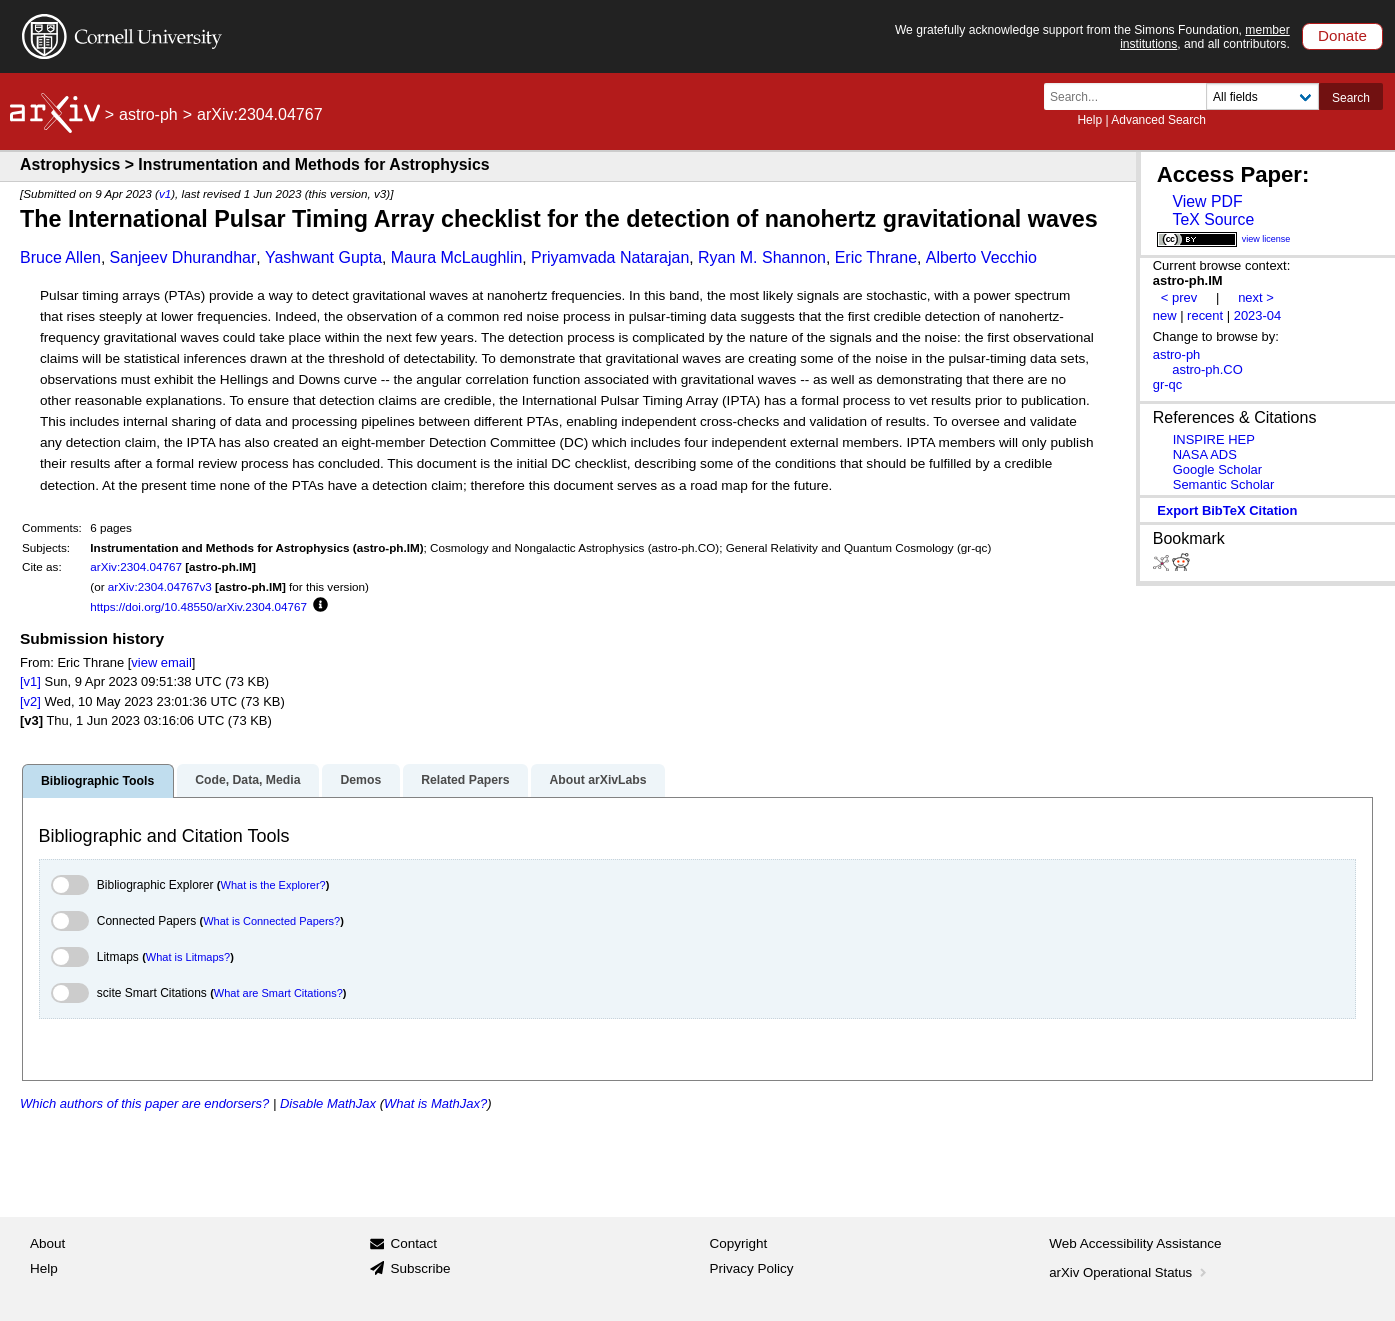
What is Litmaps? (188, 957)
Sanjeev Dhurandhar (183, 257)
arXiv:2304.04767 (136, 566)
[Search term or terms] (1131, 96)
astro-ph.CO (1207, 369)
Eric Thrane (876, 257)
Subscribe (420, 1268)
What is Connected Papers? (271, 921)
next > (1256, 297)
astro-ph (148, 114)
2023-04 (1258, 315)
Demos (360, 780)
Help (1089, 120)
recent (1205, 315)
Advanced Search (1158, 120)
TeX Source (1213, 219)
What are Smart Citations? (278, 993)
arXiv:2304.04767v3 (160, 586)
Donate (1342, 35)
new (1165, 315)
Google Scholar (1217, 469)
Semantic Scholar (1224, 484)
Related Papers (465, 780)
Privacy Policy (752, 1268)
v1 (165, 193)
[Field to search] (1262, 96)
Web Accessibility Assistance (1135, 1243)
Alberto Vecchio (981, 257)
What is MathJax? (435, 1103)
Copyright (739, 1243)
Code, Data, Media (247, 780)
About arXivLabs (597, 780)
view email (161, 662)
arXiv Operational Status (1129, 1272)
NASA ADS (1205, 454)
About (47, 1243)
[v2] (30, 701)
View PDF (1207, 201)
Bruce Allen (60, 257)
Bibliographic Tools (97, 781)
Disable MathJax (328, 1103)
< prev (1179, 297)
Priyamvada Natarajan (610, 257)
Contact (413, 1243)
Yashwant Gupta (323, 257)
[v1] (30, 681)
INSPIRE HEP (1214, 439)
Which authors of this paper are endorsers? (144, 1103)
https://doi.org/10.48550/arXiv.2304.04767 (198, 606)
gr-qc (1168, 384)
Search (1351, 98)
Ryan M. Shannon (762, 257)
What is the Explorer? (273, 885)
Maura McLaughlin (457, 257)
